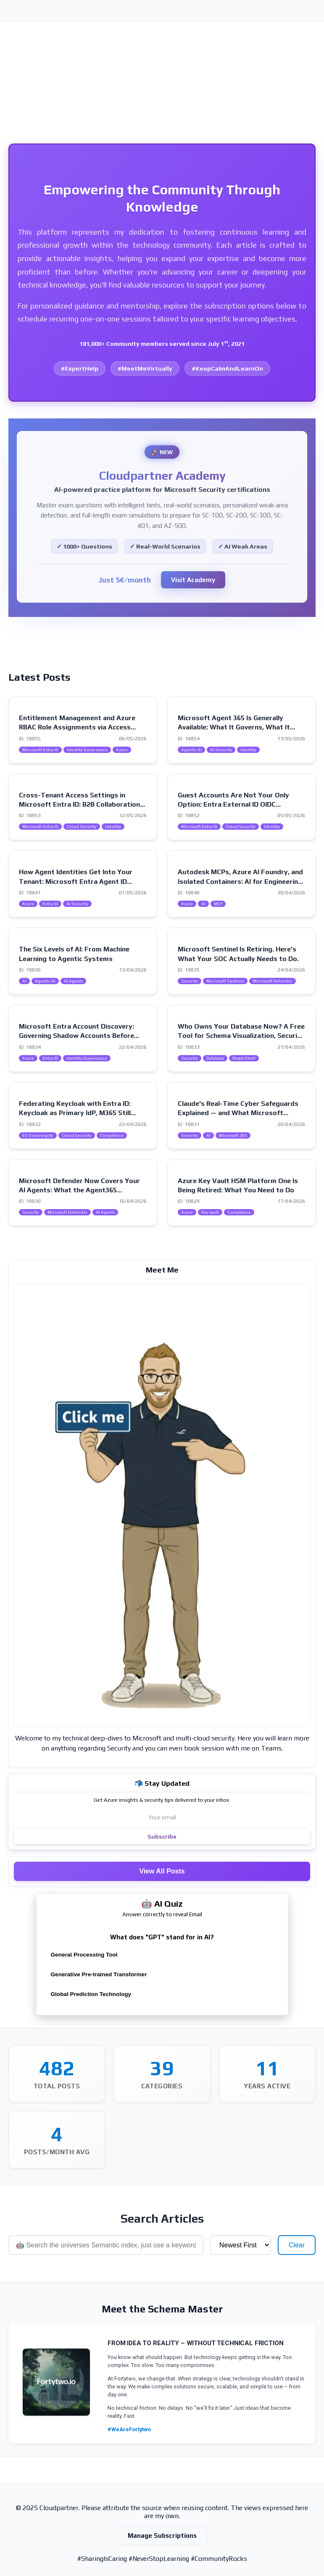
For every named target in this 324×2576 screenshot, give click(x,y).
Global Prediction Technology (91, 1994)
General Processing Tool (84, 1955)
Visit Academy (193, 580)
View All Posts (161, 1871)
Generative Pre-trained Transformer (99, 1974)
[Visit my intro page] (162, 1505)
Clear (297, 2245)
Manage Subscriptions (162, 2535)
